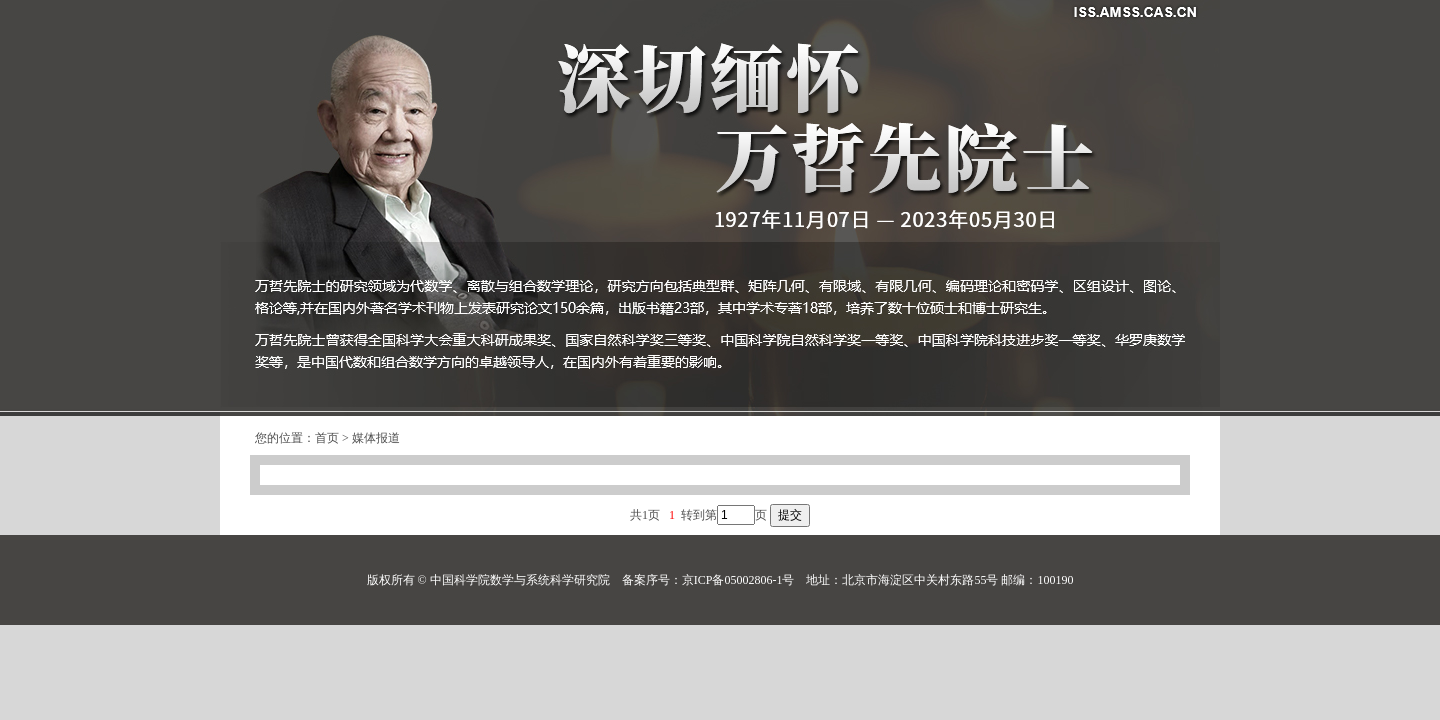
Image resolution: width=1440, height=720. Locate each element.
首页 (327, 438)
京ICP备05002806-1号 (738, 580)
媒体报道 (376, 438)
